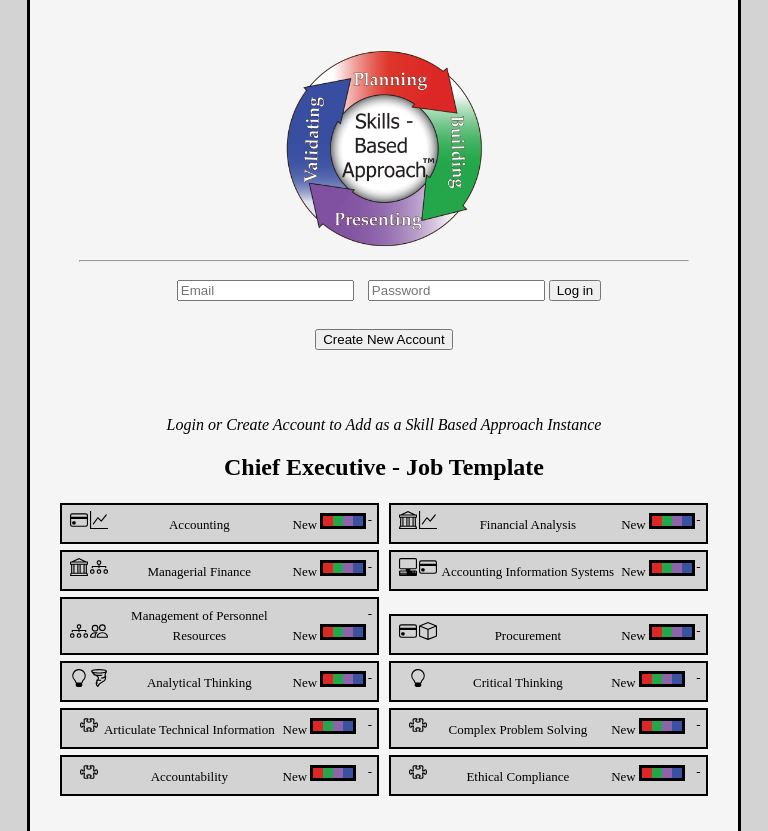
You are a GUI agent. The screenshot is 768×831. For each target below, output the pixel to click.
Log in (575, 290)
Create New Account (384, 339)
